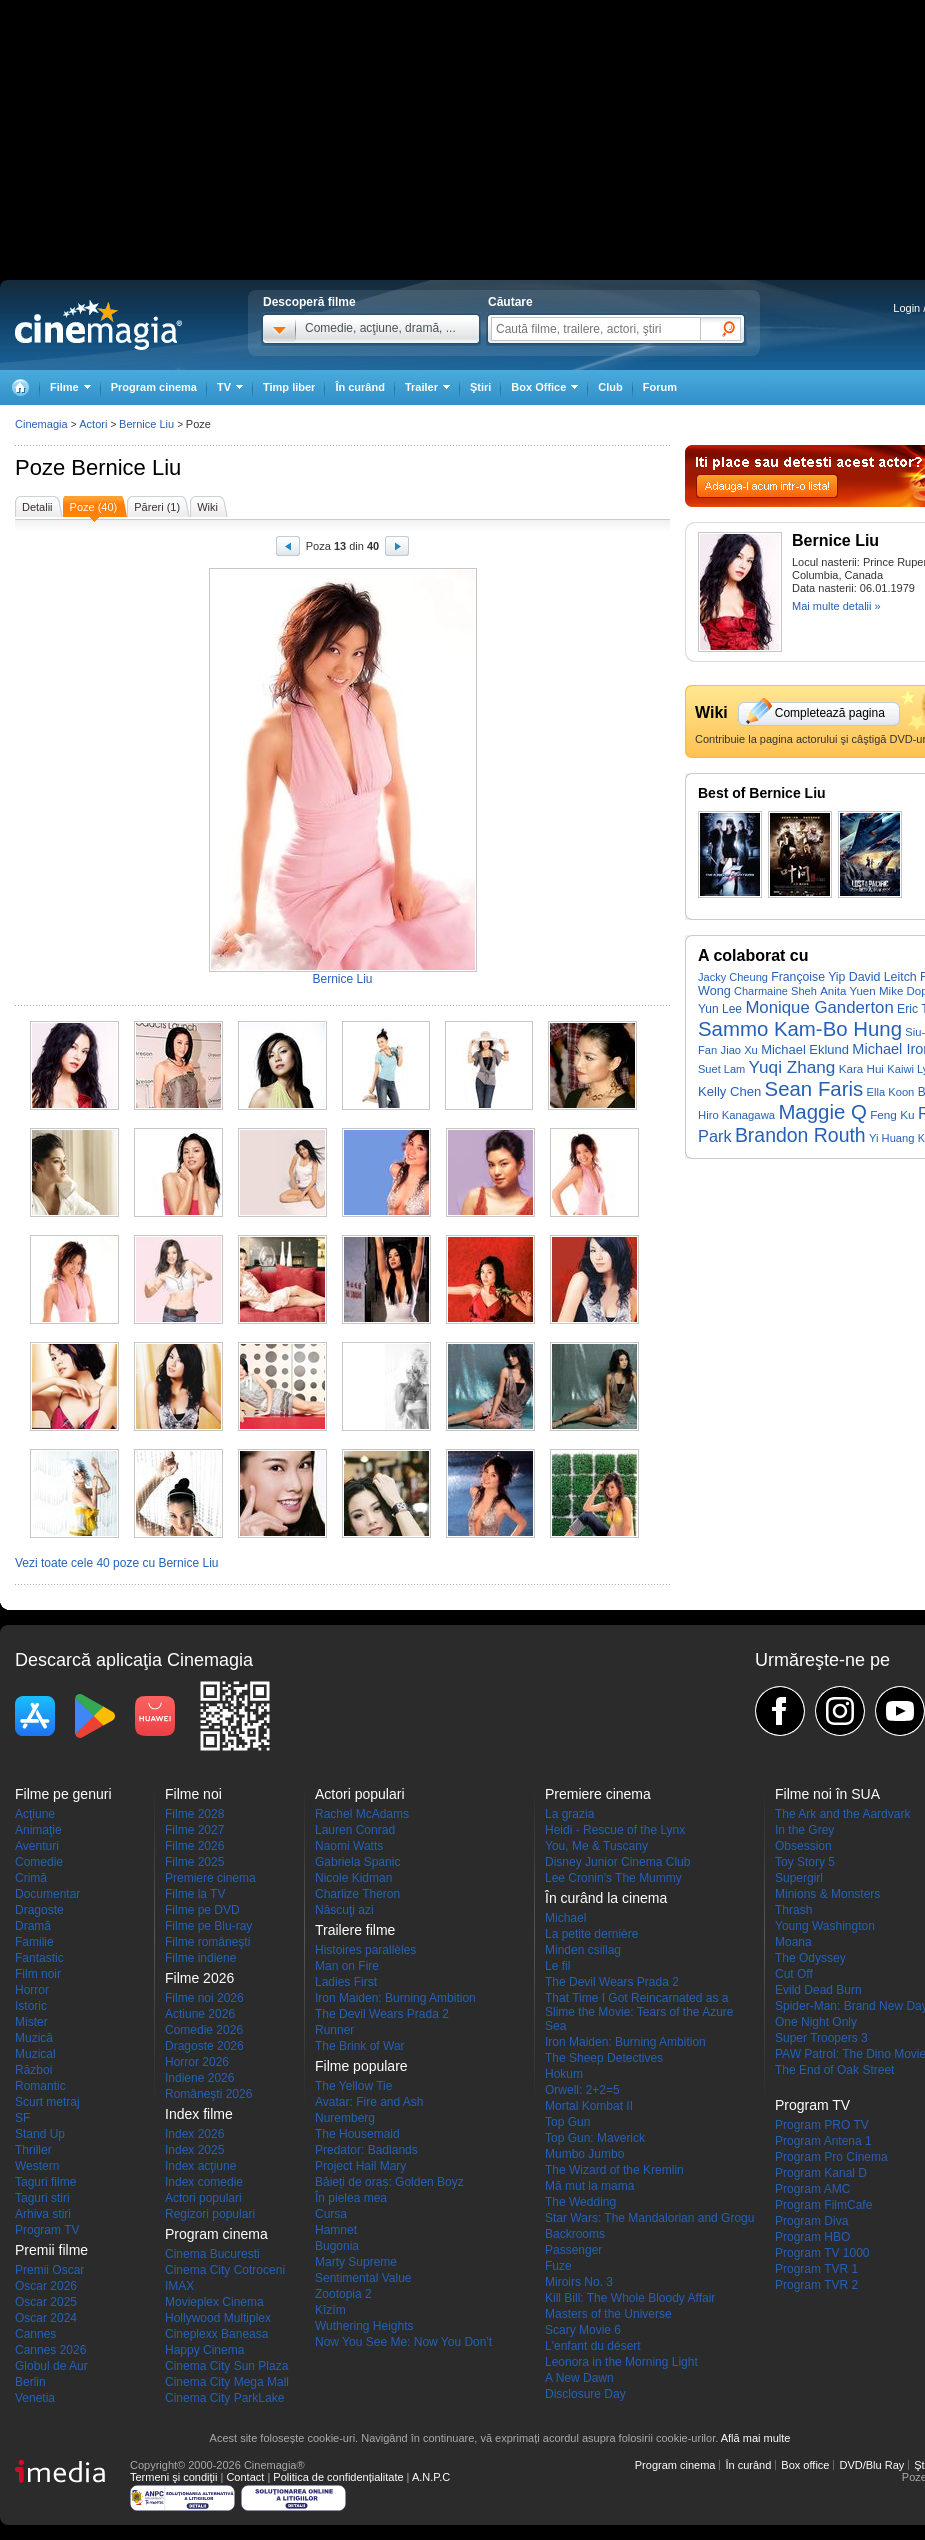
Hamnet (336, 2230)
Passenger (573, 2250)
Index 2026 (194, 2134)
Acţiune (35, 1814)
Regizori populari (210, 2214)
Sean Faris (814, 1089)
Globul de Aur (51, 2366)
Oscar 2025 (46, 2302)
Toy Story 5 (805, 1862)
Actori (93, 424)
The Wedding (580, 2202)
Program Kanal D (821, 2173)
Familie (34, 1942)
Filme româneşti (207, 1942)
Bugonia (337, 2246)
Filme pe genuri (63, 1794)
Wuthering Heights (364, 2326)
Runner (334, 2030)
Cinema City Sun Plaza (226, 2366)
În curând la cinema (606, 1898)
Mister (31, 2022)
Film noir (38, 1974)
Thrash (793, 1910)
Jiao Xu (739, 1050)
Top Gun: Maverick (595, 2138)
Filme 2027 (194, 1830)
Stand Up (40, 2134)
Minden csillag (583, 1950)
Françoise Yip (808, 977)
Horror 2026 (197, 2062)
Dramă (33, 1926)
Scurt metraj (47, 2102)
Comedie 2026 (204, 2030)
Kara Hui (861, 1068)
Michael (565, 1918)
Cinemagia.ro (98, 325)
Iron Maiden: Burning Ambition (395, 1998)
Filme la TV (195, 1894)
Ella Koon (891, 1092)
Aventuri (37, 1846)
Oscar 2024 (46, 2318)
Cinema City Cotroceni (225, 2270)
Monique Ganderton (819, 1007)
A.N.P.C (431, 2477)
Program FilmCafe (823, 2205)
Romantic (40, 2086)
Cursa (331, 2214)
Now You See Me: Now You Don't (403, 2342)
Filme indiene (200, 1958)
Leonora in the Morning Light (621, 2362)
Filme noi (193, 1794)
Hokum (564, 2074)
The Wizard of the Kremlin (614, 2170)
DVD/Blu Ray (871, 2465)
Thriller (33, 2150)
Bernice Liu (126, 467)
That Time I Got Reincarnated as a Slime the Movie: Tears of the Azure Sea (639, 2012)
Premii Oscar (49, 2270)
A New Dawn (579, 2378)
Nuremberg (345, 2118)
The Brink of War (360, 2046)
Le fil (557, 1966)
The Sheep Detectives (604, 2058)
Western (37, 2166)
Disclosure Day (585, 2394)
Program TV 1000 (822, 2253)
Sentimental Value (363, 2278)
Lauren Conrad (355, 1830)
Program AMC (812, 2189)
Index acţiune (200, 2166)
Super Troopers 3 (821, 2038)
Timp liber (289, 387)
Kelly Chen (729, 1091)
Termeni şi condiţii (173, 2477)
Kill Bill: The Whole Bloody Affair (630, 2298)
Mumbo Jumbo (584, 2154)
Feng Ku (892, 1114)
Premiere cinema (210, 1878)
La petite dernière (591, 1934)
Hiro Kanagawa (736, 1115)
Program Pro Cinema (831, 2157)
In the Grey (804, 1830)
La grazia (569, 1814)
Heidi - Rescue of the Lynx (615, 1830)
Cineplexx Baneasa (216, 2334)
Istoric (31, 2006)
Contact (245, 2477)
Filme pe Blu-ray (208, 1926)
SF (22, 2118)
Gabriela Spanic (357, 1862)
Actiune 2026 (200, 2014)
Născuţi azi (344, 1910)
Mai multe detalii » (836, 606)
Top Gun (567, 2122)
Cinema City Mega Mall (227, 2382)
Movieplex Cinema (214, 2302)
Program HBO (812, 2237)
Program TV (47, 2230)
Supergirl (799, 1878)
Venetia (35, 2398)
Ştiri (480, 387)
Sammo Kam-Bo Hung (800, 1029)
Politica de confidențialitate (338, 2477)
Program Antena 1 (823, 2141)
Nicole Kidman (353, 1878)
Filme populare (361, 2066)
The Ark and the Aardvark (842, 1814)
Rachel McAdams (362, 1814)
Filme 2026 (194, 1846)
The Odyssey (810, 1958)
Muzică (34, 2038)
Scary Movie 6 (583, 2330)
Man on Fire (347, 1966)
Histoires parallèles (365, 1950)
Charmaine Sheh (775, 991)
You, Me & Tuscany (596, 1846)
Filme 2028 (194, 1814)
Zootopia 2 (343, 2294)
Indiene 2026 (199, 2078)
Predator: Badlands (366, 2150)
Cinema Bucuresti (212, 2254)
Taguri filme (45, 2182)
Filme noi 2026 (204, 1998)
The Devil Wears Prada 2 (382, 2014)
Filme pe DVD (202, 1910)
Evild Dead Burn (818, 1990)
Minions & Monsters (827, 1894)
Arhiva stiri (43, 2214)
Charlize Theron (357, 1894)
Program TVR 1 (816, 2269)
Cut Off (794, 1974)
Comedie (39, 1862)
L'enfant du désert (593, 2346)
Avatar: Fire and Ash (369, 2102)
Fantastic (39, 1958)
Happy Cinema (204, 2350)
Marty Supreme (356, 2262)
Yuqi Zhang (792, 1067)
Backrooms (575, 2234)
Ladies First (346, 1982)
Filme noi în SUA (827, 1794)
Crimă (31, 1878)
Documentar (47, 1894)
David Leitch (883, 977)
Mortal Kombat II (589, 2106)
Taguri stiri (42, 2198)
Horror (32, 1990)
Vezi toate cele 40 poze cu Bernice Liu (116, 1563)
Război (33, 2070)
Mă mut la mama (589, 2186)
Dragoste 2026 (204, 2046)
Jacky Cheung (733, 977)
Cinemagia (41, 424)
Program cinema (154, 387)
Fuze (558, 2266)
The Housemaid (357, 2134)
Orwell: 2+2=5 (582, 2090)
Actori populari (203, 2198)
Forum (660, 387)
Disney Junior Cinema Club (617, 1862)
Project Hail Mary (360, 2166)
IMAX (179, 2286)
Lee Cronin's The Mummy (613, 1878)
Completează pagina (830, 713)
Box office (805, 2465)
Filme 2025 (194, 1862)
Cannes (35, 2334)
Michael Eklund (805, 1049)
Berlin (30, 2382)
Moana (793, 1942)
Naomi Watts (349, 1846)
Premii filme (51, 2250)
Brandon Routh (800, 1135)
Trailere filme (355, 1930)
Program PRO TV (822, 2125)
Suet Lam (721, 1069)
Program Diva (811, 2221)
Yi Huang (891, 1138)
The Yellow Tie (353, 2086)
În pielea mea (351, 2198)
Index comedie (204, 2182)
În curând (360, 387)
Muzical (35, 2054)
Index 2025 (194, 2150)
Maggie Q (822, 1112)
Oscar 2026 (46, 2286)
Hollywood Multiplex (218, 2318)
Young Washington (825, 1926)
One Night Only (816, 2022)
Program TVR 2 (816, 2285)
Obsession (803, 1846)
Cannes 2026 (50, 2350)
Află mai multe (756, 2438)
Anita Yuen (848, 991)
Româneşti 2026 (208, 2094)
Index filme (199, 2114)
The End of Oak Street (834, 2070)
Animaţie (38, 1830)
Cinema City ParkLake (224, 2398)
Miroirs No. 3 (579, 2282)
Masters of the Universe (608, 2314)
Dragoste (39, 1910)
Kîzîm (330, 2310)
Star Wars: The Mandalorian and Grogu (649, 2218)
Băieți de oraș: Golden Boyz (389, 2182)
